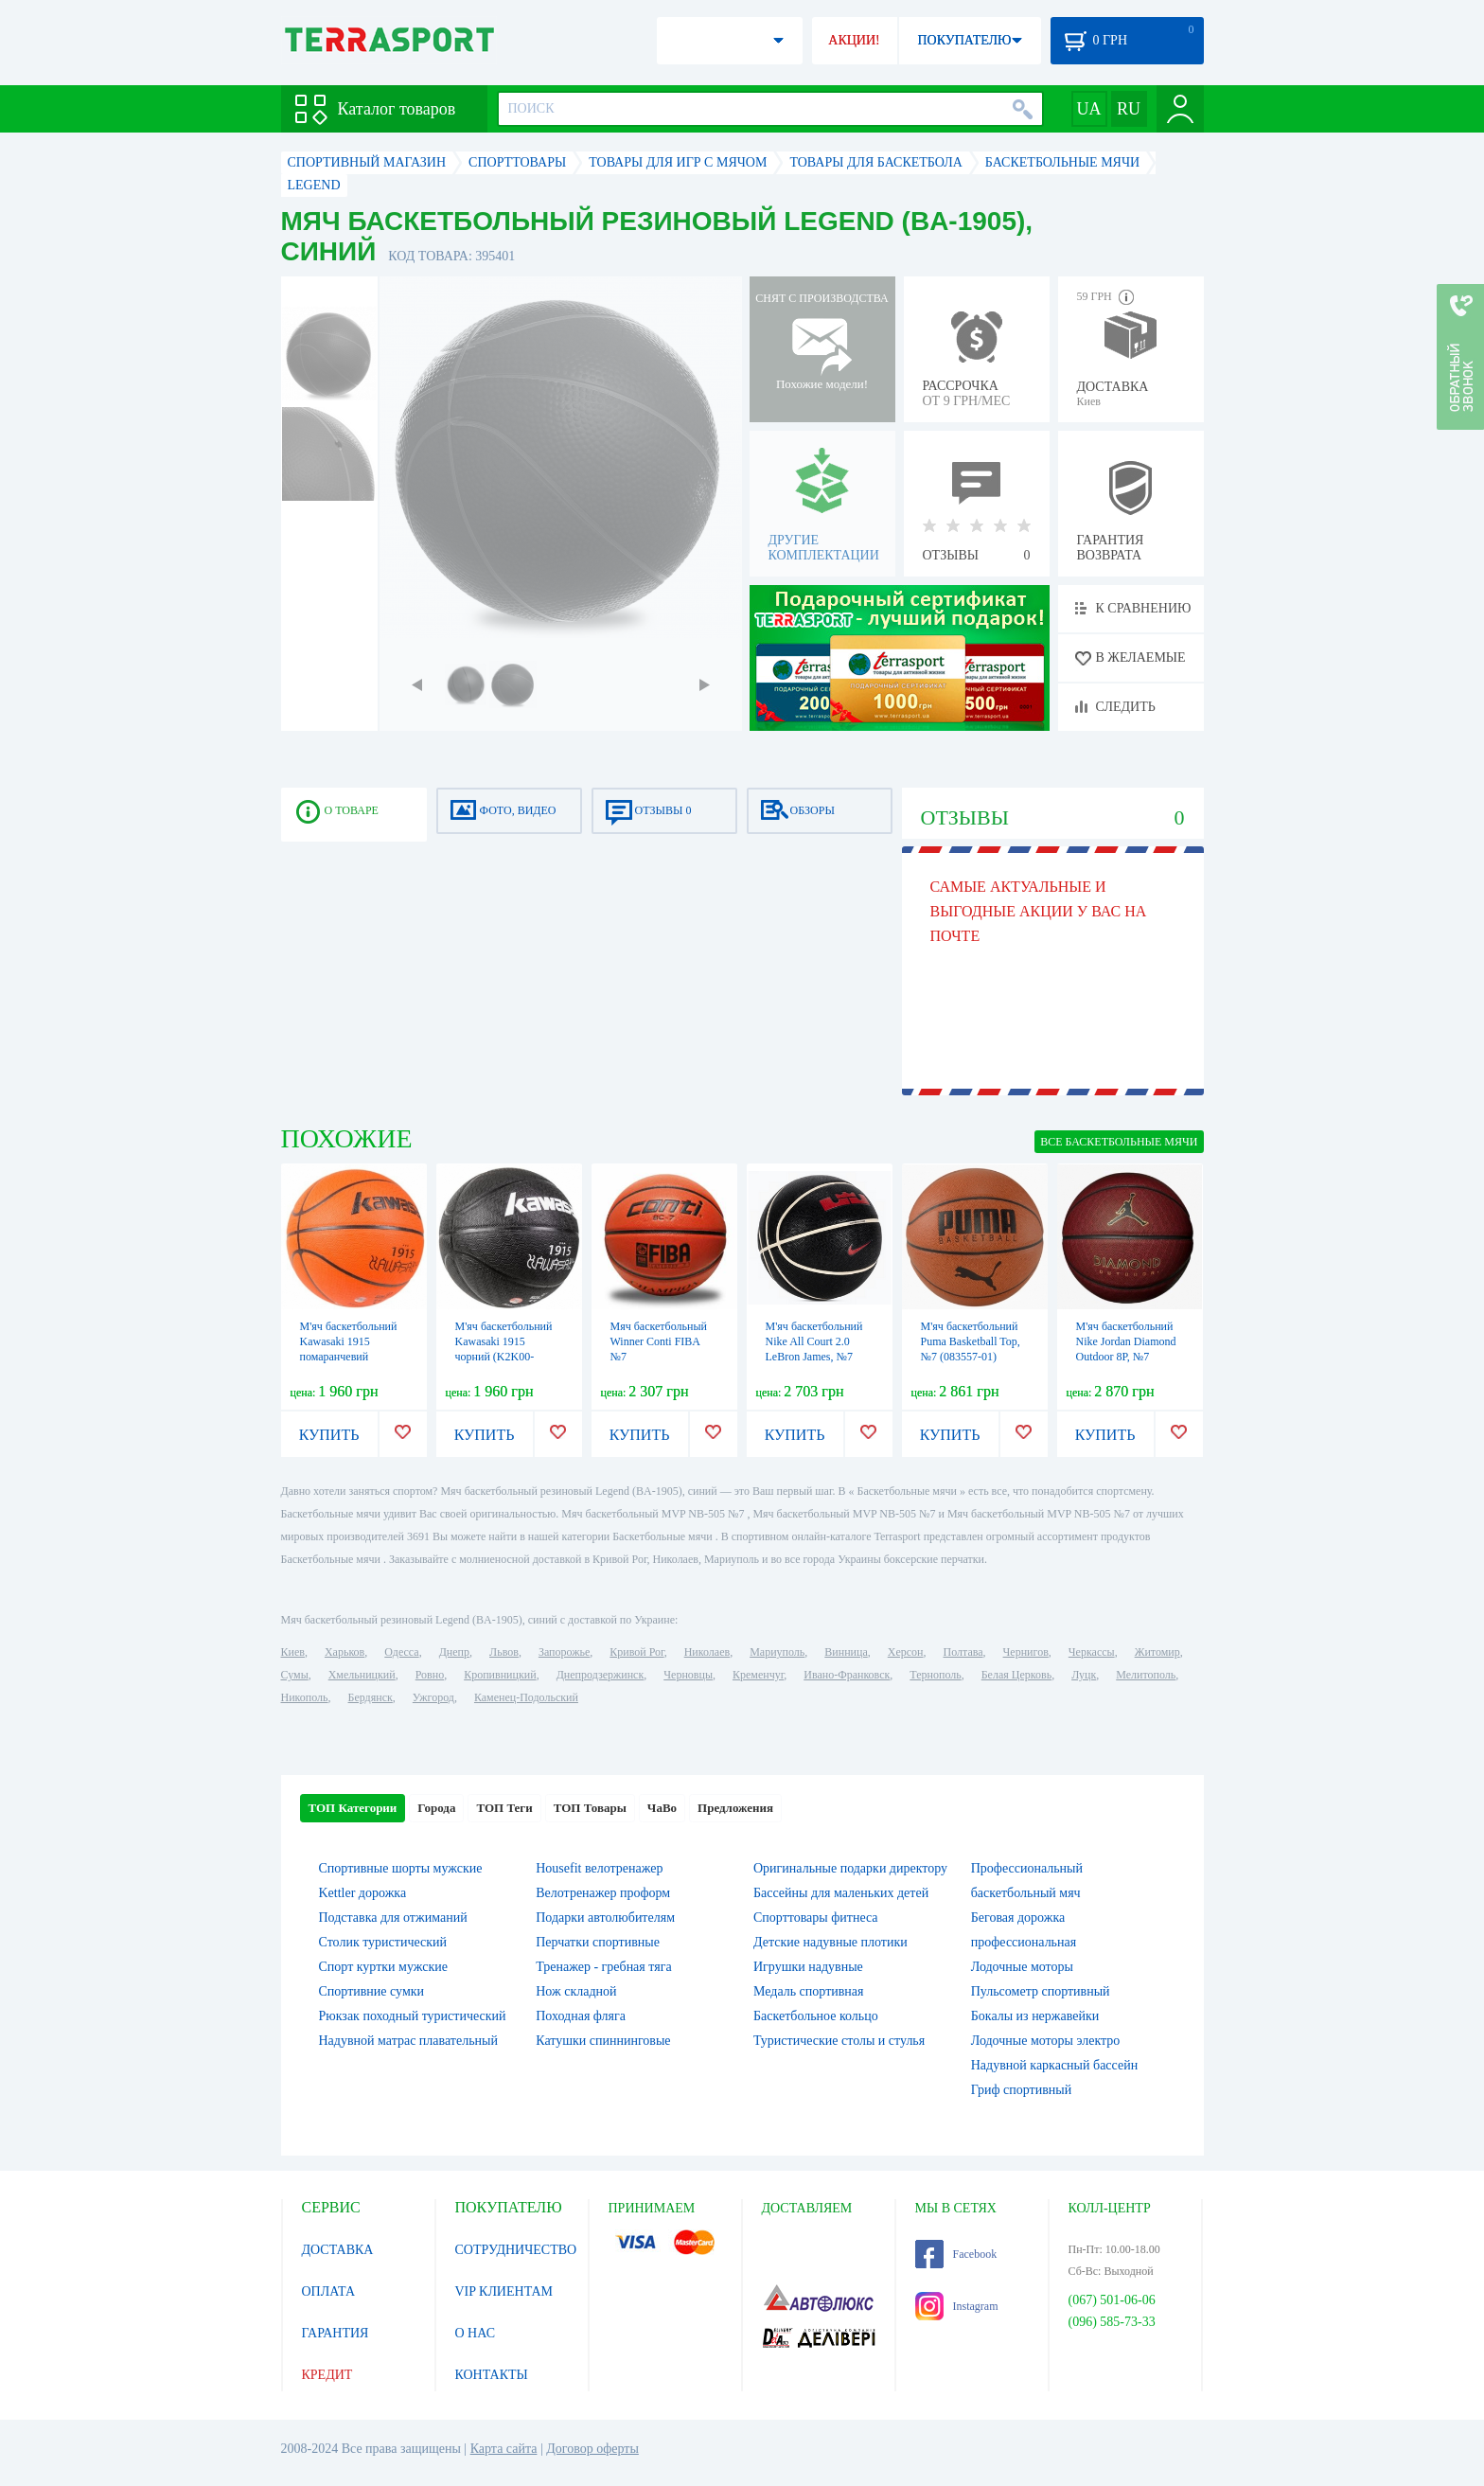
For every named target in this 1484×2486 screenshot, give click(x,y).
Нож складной (576, 1991)
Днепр (454, 1652)
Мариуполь (777, 1652)
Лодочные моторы (1022, 1967)
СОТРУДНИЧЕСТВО (516, 2250)
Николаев (707, 1652)
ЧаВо (662, 1808)
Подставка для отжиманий (393, 1917)
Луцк (1083, 1674)
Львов (504, 1652)
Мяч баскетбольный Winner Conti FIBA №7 (658, 1341)
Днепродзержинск (600, 1674)
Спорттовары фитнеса (815, 1917)
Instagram (956, 2306)
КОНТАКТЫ (491, 2375)
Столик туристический (383, 1942)
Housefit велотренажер (599, 1868)
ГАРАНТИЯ (335, 2333)
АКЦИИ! (853, 40)
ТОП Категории (353, 1808)
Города (436, 1808)
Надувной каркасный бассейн (1054, 2065)
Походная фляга (581, 2016)
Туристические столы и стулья (839, 2040)
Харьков (344, 1652)
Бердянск (370, 1697)
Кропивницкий (500, 1674)
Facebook (956, 2254)
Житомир (1157, 1652)
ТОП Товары (590, 1808)
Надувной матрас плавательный (408, 2040)
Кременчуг (758, 1674)
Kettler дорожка (363, 1893)
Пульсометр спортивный (1040, 1991)
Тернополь (935, 1674)
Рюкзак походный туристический (412, 2016)
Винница (845, 1652)
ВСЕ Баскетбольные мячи (1118, 1141)
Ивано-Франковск (847, 1674)
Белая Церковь (1016, 1674)
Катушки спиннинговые (603, 2040)
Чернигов (1026, 1652)
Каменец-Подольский (526, 1697)
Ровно (429, 1674)
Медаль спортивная (808, 1991)
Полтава (963, 1652)
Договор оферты (592, 2449)
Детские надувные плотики (830, 1942)
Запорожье (564, 1652)
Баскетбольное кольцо (815, 2016)
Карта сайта (504, 2449)
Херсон (906, 1652)
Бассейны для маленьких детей (840, 1893)
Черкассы (1092, 1652)
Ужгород (433, 1697)
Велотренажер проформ (603, 1893)
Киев (293, 1652)
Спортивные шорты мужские (401, 1868)
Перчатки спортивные (598, 1942)
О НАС (475, 2333)
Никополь (304, 1697)
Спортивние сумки (372, 1991)
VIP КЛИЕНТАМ (504, 2291)
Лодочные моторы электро (1046, 2040)
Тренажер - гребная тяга (603, 1967)
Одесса (401, 1652)
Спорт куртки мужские (383, 1967)
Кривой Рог (636, 1652)
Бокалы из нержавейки (1035, 2016)
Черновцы (688, 1674)
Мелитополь (1145, 1674)
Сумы (295, 1674)
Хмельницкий (362, 1674)
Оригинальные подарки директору (850, 1868)
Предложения (735, 1808)
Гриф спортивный (1021, 2090)
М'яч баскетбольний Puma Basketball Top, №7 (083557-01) (970, 1341)
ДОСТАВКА (338, 2250)
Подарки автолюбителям (605, 1917)
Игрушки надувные (808, 1967)
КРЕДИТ (327, 2375)
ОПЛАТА (329, 2291)
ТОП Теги (504, 1808)
